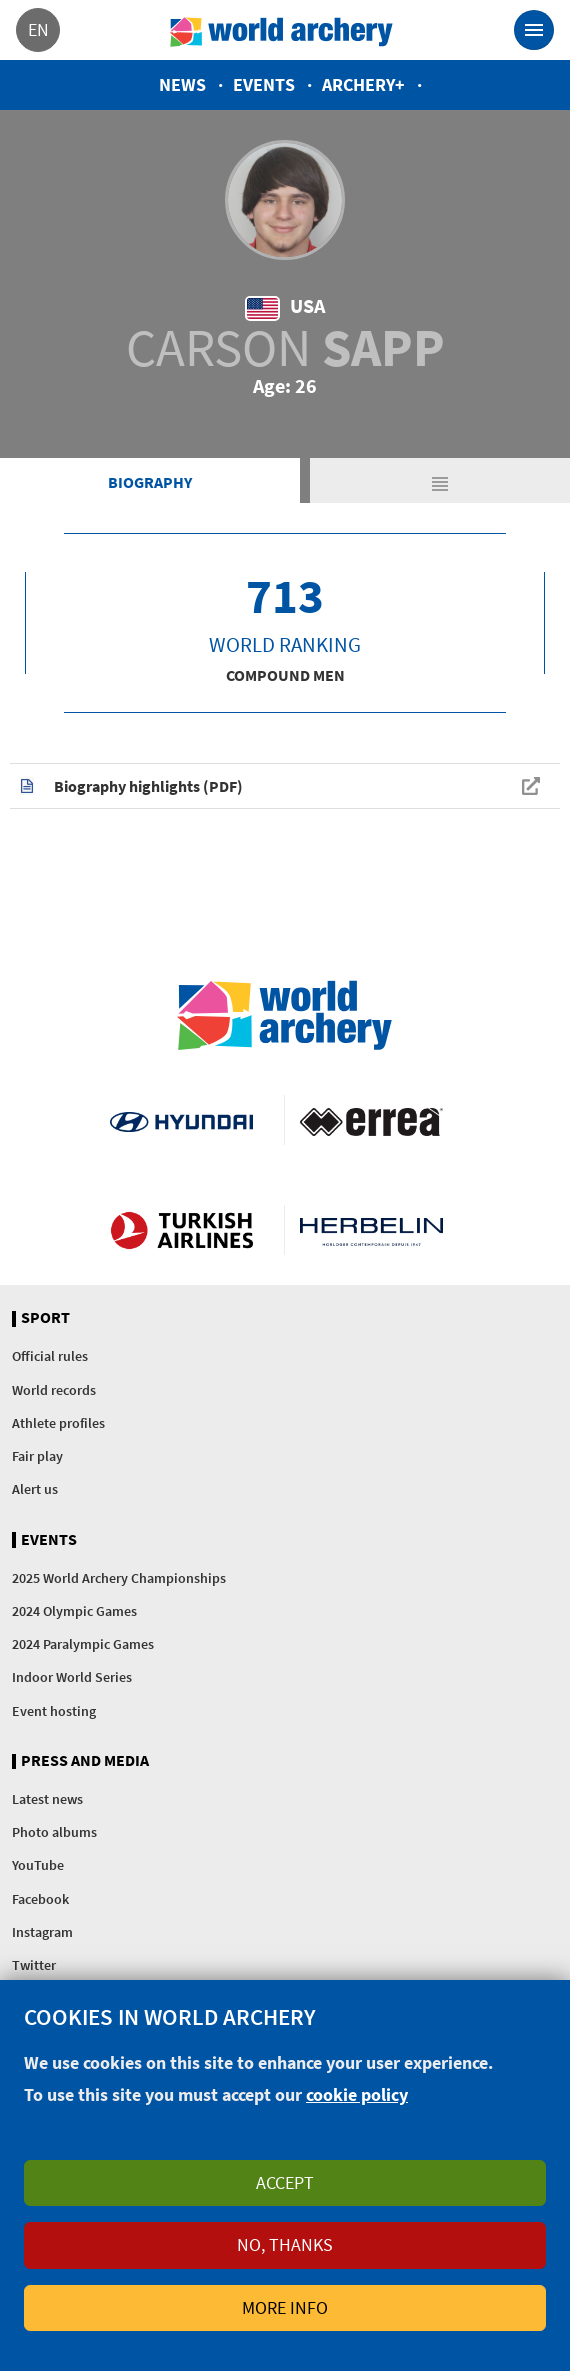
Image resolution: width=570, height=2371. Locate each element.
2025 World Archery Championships (119, 1578)
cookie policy (357, 2094)
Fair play (37, 1456)
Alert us (35, 1489)
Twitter (34, 1965)
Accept (285, 2182)
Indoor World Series (72, 1677)
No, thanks (285, 2244)
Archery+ (363, 84)
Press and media (85, 1761)
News (182, 84)
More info (285, 2307)
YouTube (38, 1865)
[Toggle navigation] (534, 30)
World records (54, 1390)
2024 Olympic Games (74, 1611)
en (38, 29)
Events (264, 84)
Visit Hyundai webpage (181, 1120)
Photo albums (54, 1832)
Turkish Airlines (181, 1230)
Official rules (50, 1356)
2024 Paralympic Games (83, 1644)
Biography (150, 482)
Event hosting (54, 1711)
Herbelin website (371, 1230)
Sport (45, 1318)
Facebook (40, 1899)
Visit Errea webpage (371, 1120)
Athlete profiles (58, 1423)
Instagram (42, 1932)
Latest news (47, 1799)
